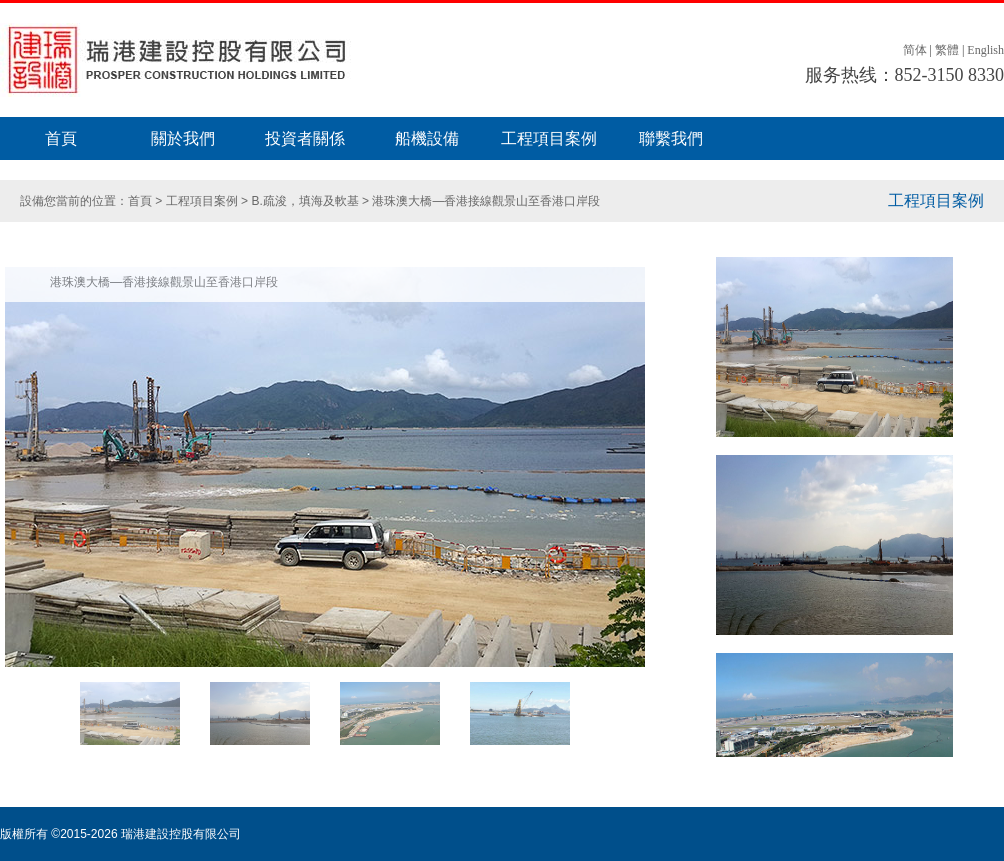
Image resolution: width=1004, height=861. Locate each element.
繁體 (947, 50)
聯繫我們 (671, 138)
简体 (915, 50)
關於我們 (183, 138)
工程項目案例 (549, 138)
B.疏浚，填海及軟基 (306, 201)
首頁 (61, 138)
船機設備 (427, 138)
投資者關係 (305, 138)
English (985, 50)
